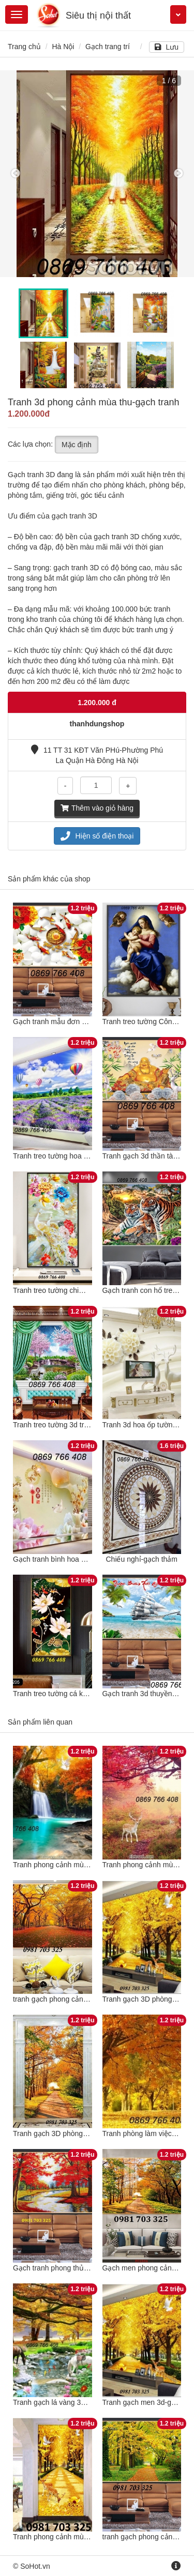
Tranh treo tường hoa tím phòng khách (75, 1156)
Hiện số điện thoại (97, 836)
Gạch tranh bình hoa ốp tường (62, 1559)
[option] (97, 173)
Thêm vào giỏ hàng (97, 808)
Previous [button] (15, 174)
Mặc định (77, 444)
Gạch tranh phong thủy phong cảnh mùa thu (84, 2268)
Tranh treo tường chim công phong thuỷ (76, 1290)
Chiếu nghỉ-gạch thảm (141, 1559)
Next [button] (178, 174)
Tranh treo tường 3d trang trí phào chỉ (74, 1425)
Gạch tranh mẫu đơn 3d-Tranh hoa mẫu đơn (84, 1021)
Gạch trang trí (107, 46)
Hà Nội (63, 46)
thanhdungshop (97, 724)
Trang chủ (24, 46)
